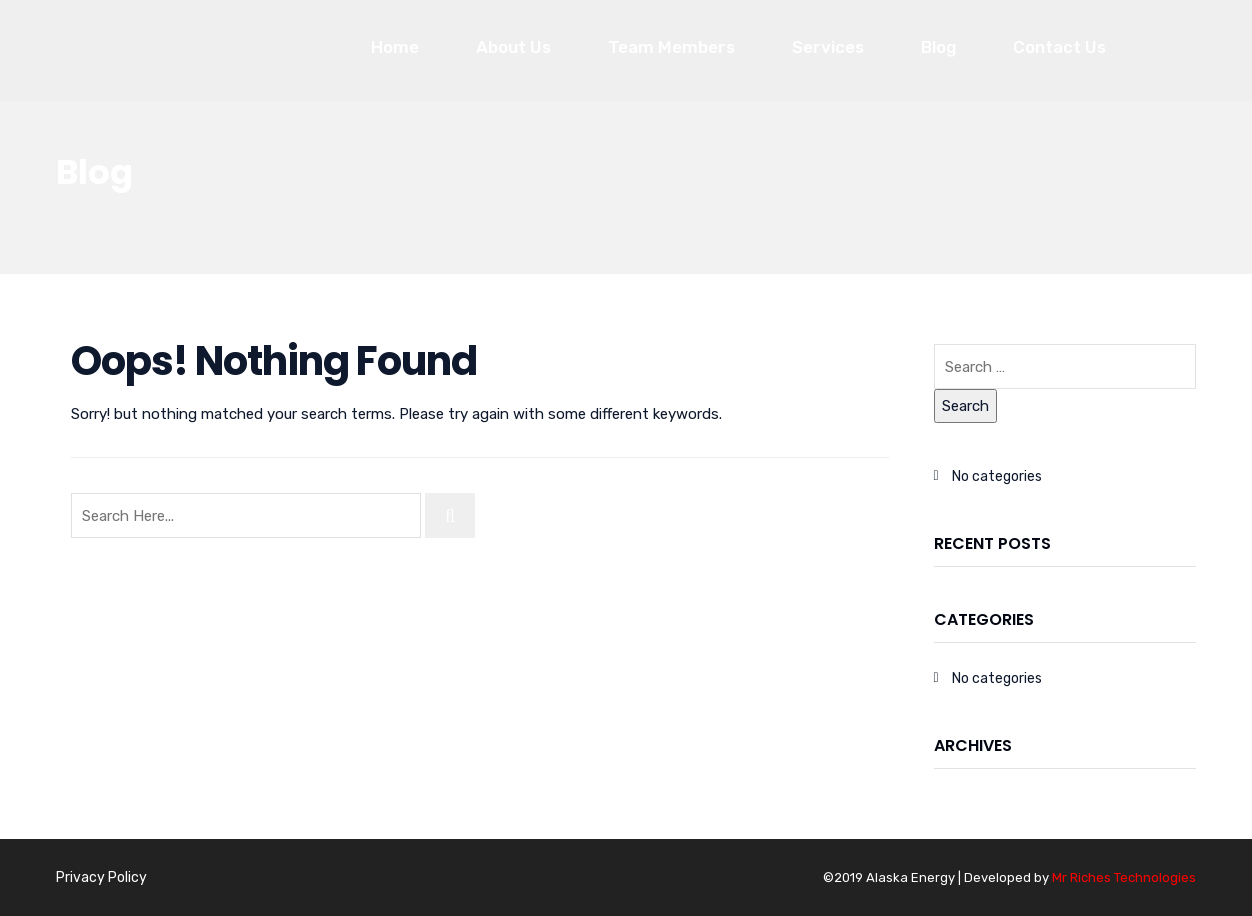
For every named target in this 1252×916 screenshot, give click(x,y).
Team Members (671, 47)
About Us (513, 47)
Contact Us (1059, 47)
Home (395, 47)
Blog (938, 47)
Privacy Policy (101, 877)
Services (828, 47)
